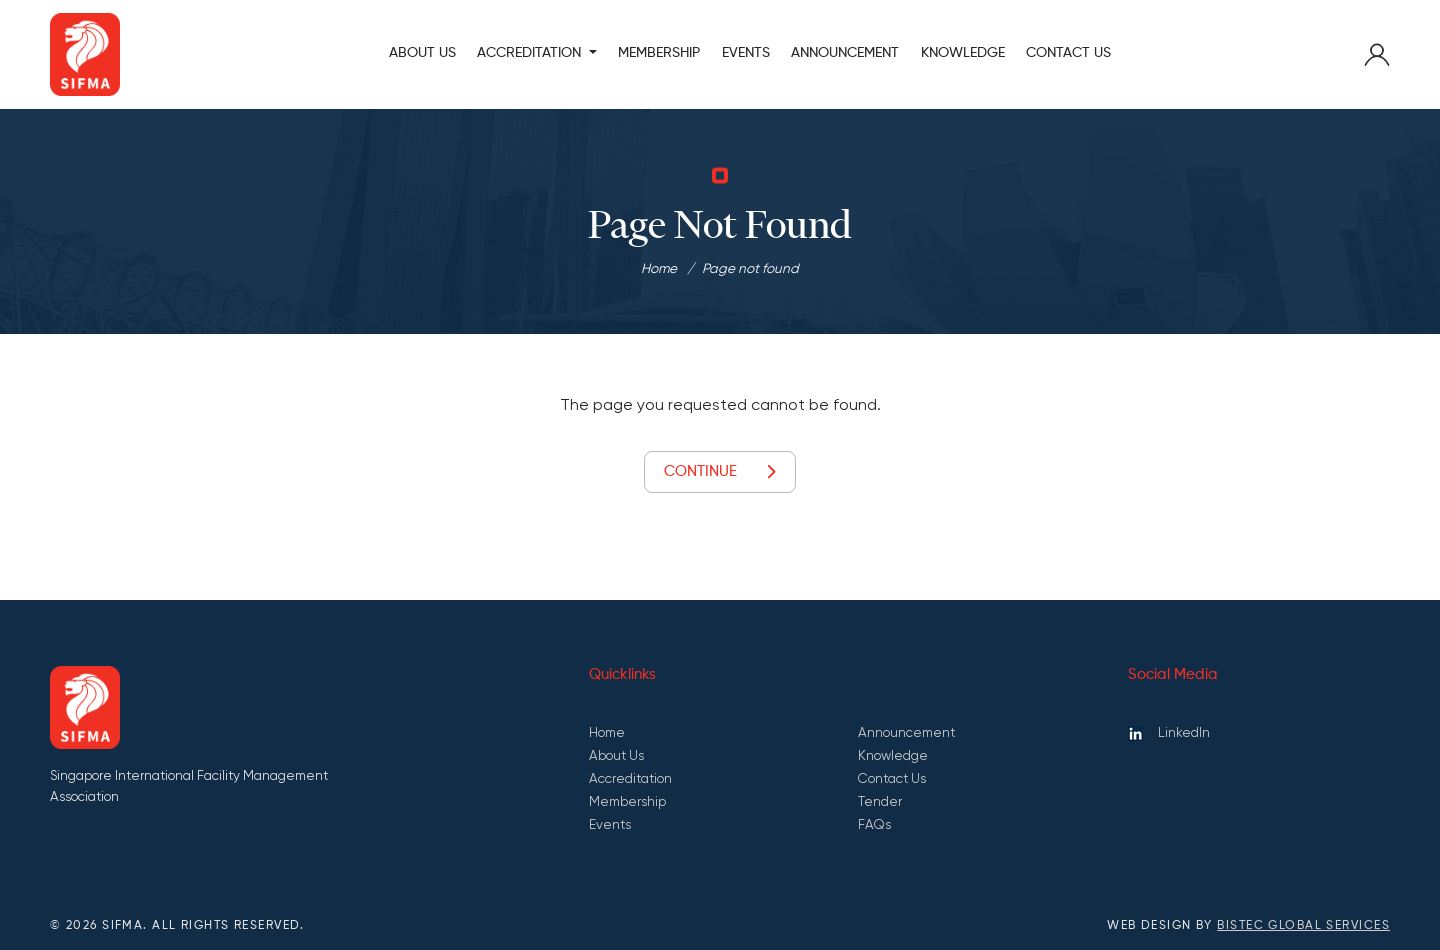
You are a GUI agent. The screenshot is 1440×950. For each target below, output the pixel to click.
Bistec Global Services (1303, 926)
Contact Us (1068, 53)
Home (659, 268)
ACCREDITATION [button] (531, 53)
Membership (627, 801)
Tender (880, 801)
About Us (422, 53)
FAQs (874, 824)
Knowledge (893, 755)
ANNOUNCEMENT (845, 53)
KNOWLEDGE (963, 53)
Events (746, 53)
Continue (719, 472)
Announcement (906, 732)
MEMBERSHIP (659, 53)
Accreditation (630, 778)
